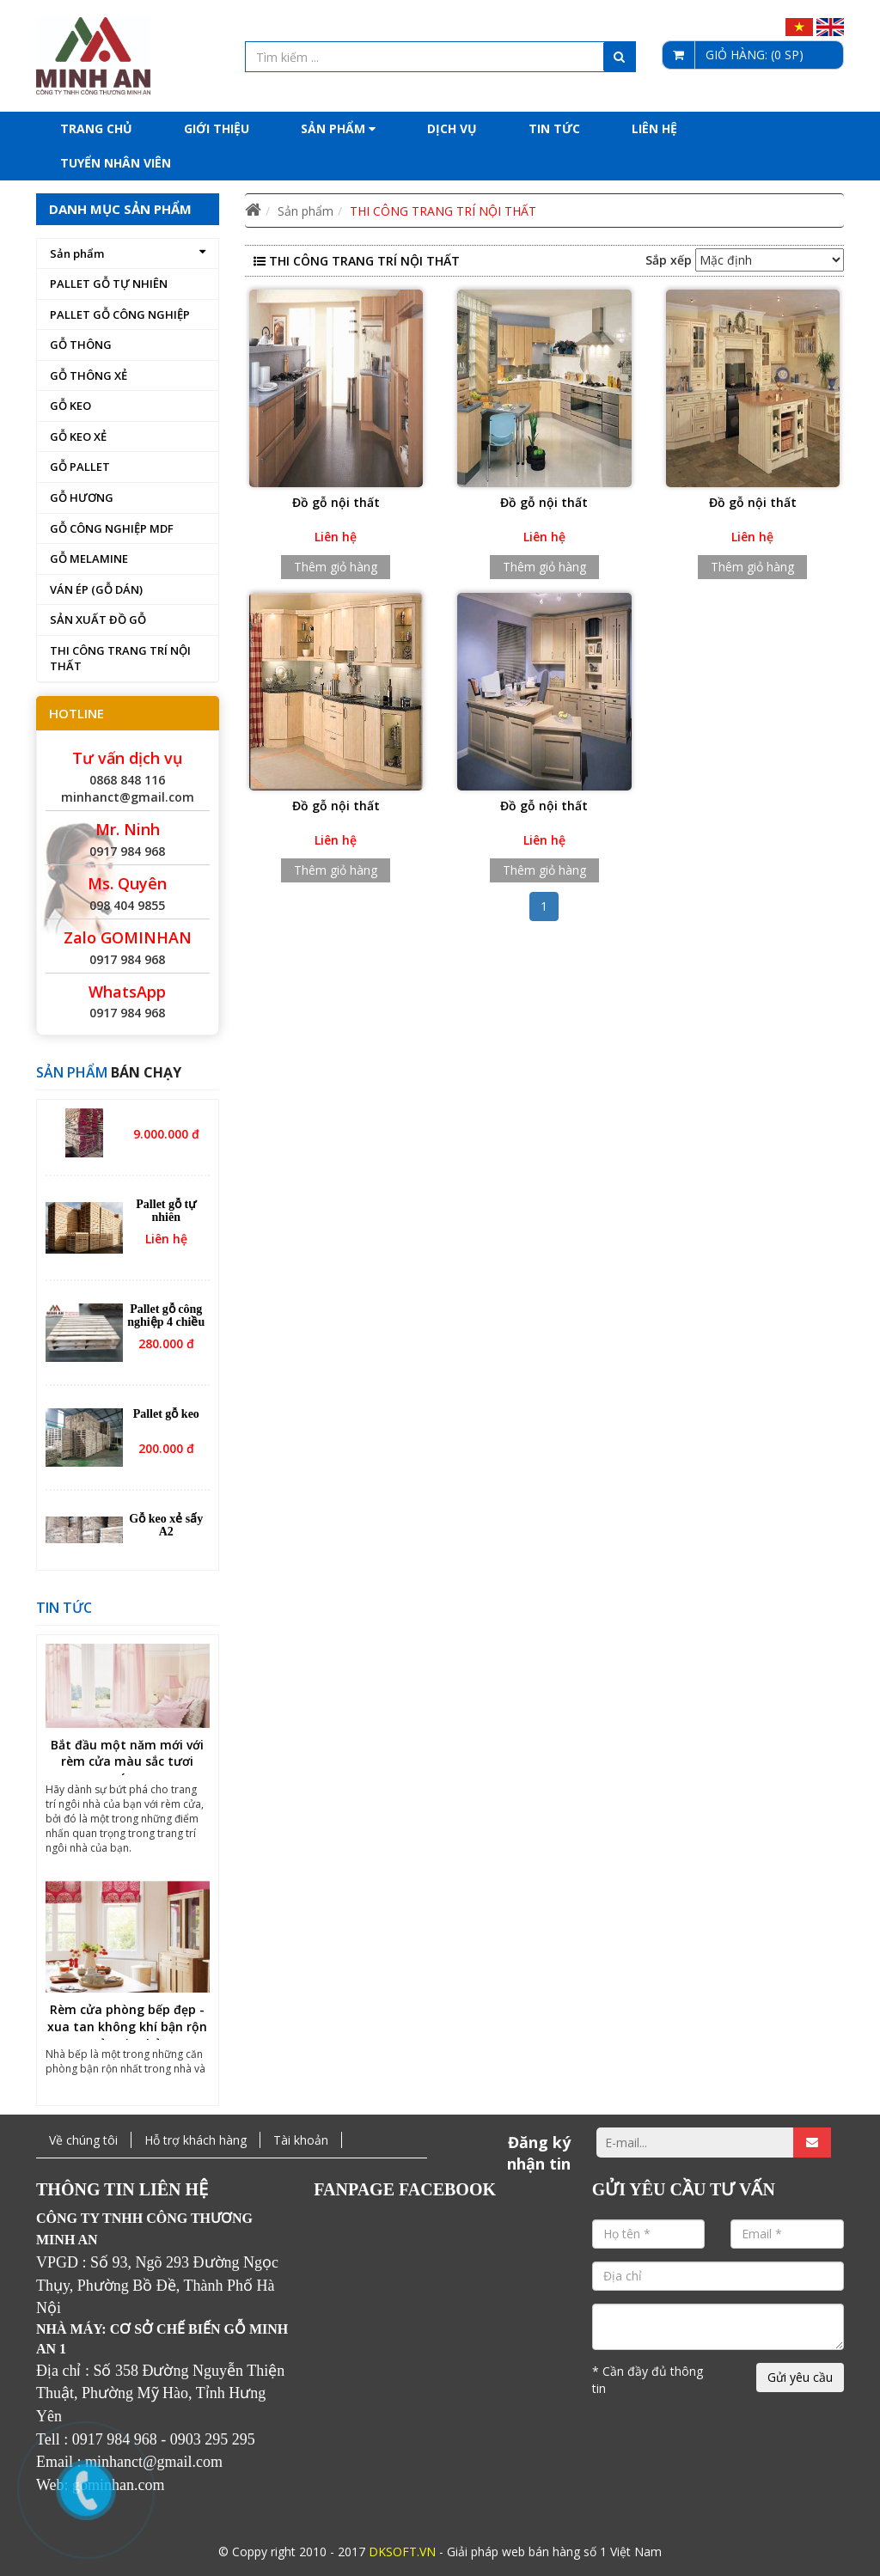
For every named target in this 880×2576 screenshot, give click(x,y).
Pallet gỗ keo (166, 1421)
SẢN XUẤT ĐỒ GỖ (98, 619)
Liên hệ (654, 128)
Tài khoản (300, 2140)
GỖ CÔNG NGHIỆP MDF (112, 528)
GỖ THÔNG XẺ (88, 375)
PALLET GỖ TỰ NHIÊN (109, 283)
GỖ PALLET (80, 466)
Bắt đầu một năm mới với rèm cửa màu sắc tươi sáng (127, 1769)
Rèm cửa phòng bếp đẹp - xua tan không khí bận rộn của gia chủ (127, 2034)
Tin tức (554, 128)
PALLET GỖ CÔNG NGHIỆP (120, 314)
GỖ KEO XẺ (78, 436)
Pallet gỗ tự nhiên (166, 1218)
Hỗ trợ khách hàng (195, 2140)
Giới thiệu (216, 128)
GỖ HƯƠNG (81, 497)
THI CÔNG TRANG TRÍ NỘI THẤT (120, 659)
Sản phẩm (338, 128)
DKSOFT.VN (402, 2551)
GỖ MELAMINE (89, 558)
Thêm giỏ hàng (335, 567)
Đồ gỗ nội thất (336, 502)
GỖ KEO (70, 405)
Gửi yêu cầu (800, 2377)
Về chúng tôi (83, 2140)
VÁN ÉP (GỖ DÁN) (96, 589)
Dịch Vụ (452, 128)
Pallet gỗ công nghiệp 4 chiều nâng (166, 1330)
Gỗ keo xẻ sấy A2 (166, 1533)
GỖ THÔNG (81, 344)
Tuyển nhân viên (115, 163)
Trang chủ (96, 128)
